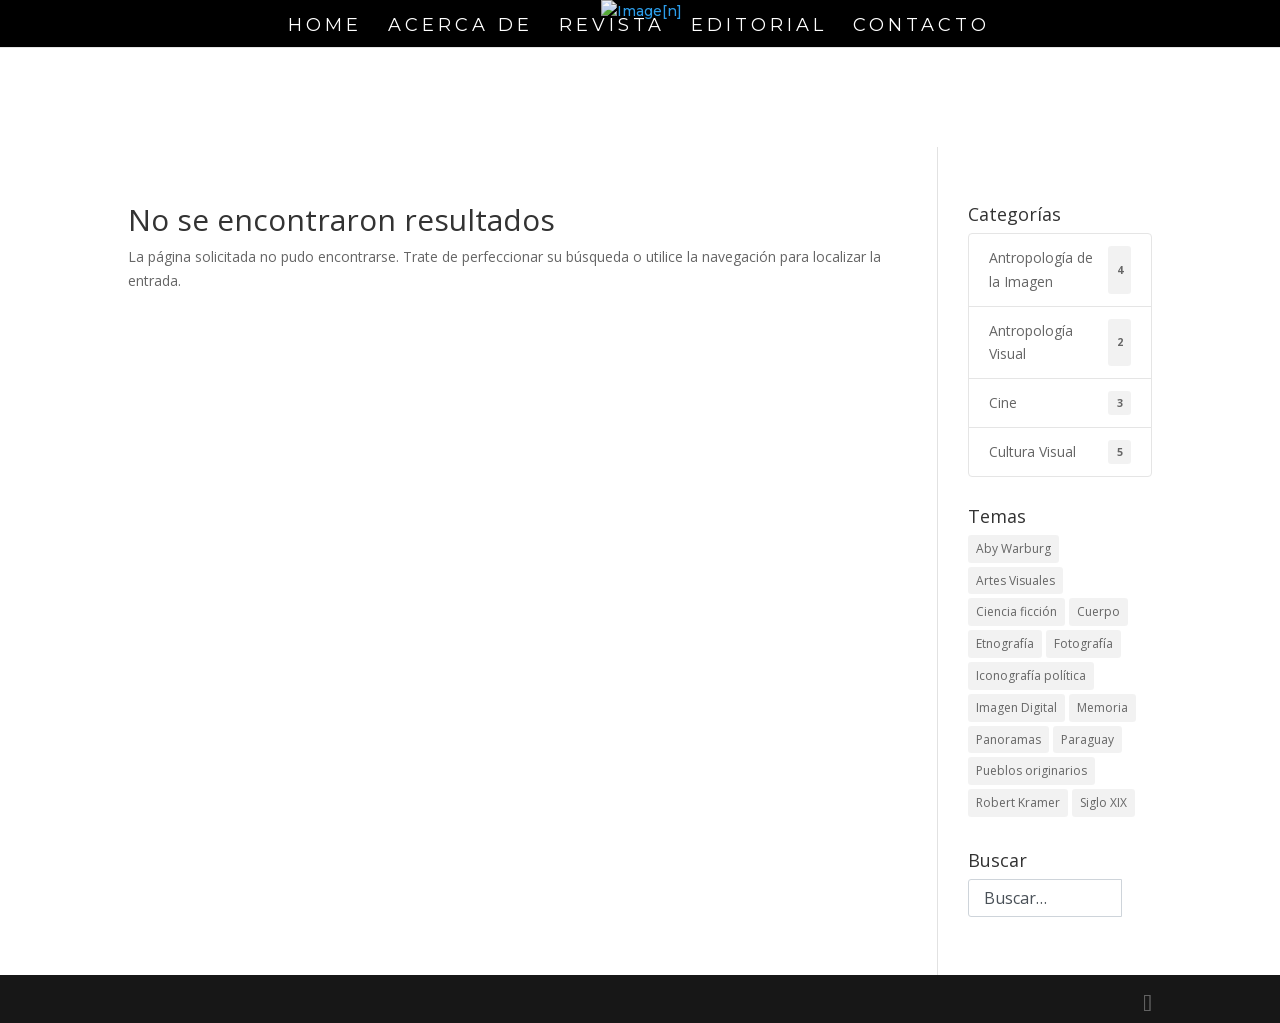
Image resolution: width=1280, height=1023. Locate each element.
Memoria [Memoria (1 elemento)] (1102, 707)
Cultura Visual (1060, 452)
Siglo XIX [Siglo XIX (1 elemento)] (1103, 802)
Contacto (921, 27)
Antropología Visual (1060, 343)
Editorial (759, 27)
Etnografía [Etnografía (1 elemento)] (1005, 643)
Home (325, 27)
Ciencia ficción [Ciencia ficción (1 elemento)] (1016, 611)
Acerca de (460, 27)
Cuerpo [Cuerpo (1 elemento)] (1098, 611)
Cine (1060, 403)
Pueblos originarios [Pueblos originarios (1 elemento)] (1031, 770)
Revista (612, 27)
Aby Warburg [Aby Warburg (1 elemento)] (1013, 548)
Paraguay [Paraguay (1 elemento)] (1087, 739)
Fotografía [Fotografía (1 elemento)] (1083, 643)
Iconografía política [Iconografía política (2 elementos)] (1031, 675)
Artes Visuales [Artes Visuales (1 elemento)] (1015, 580)
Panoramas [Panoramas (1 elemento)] (1008, 739)
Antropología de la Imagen (1060, 270)
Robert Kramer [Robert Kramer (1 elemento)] (1018, 802)
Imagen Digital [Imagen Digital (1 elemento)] (1016, 707)
